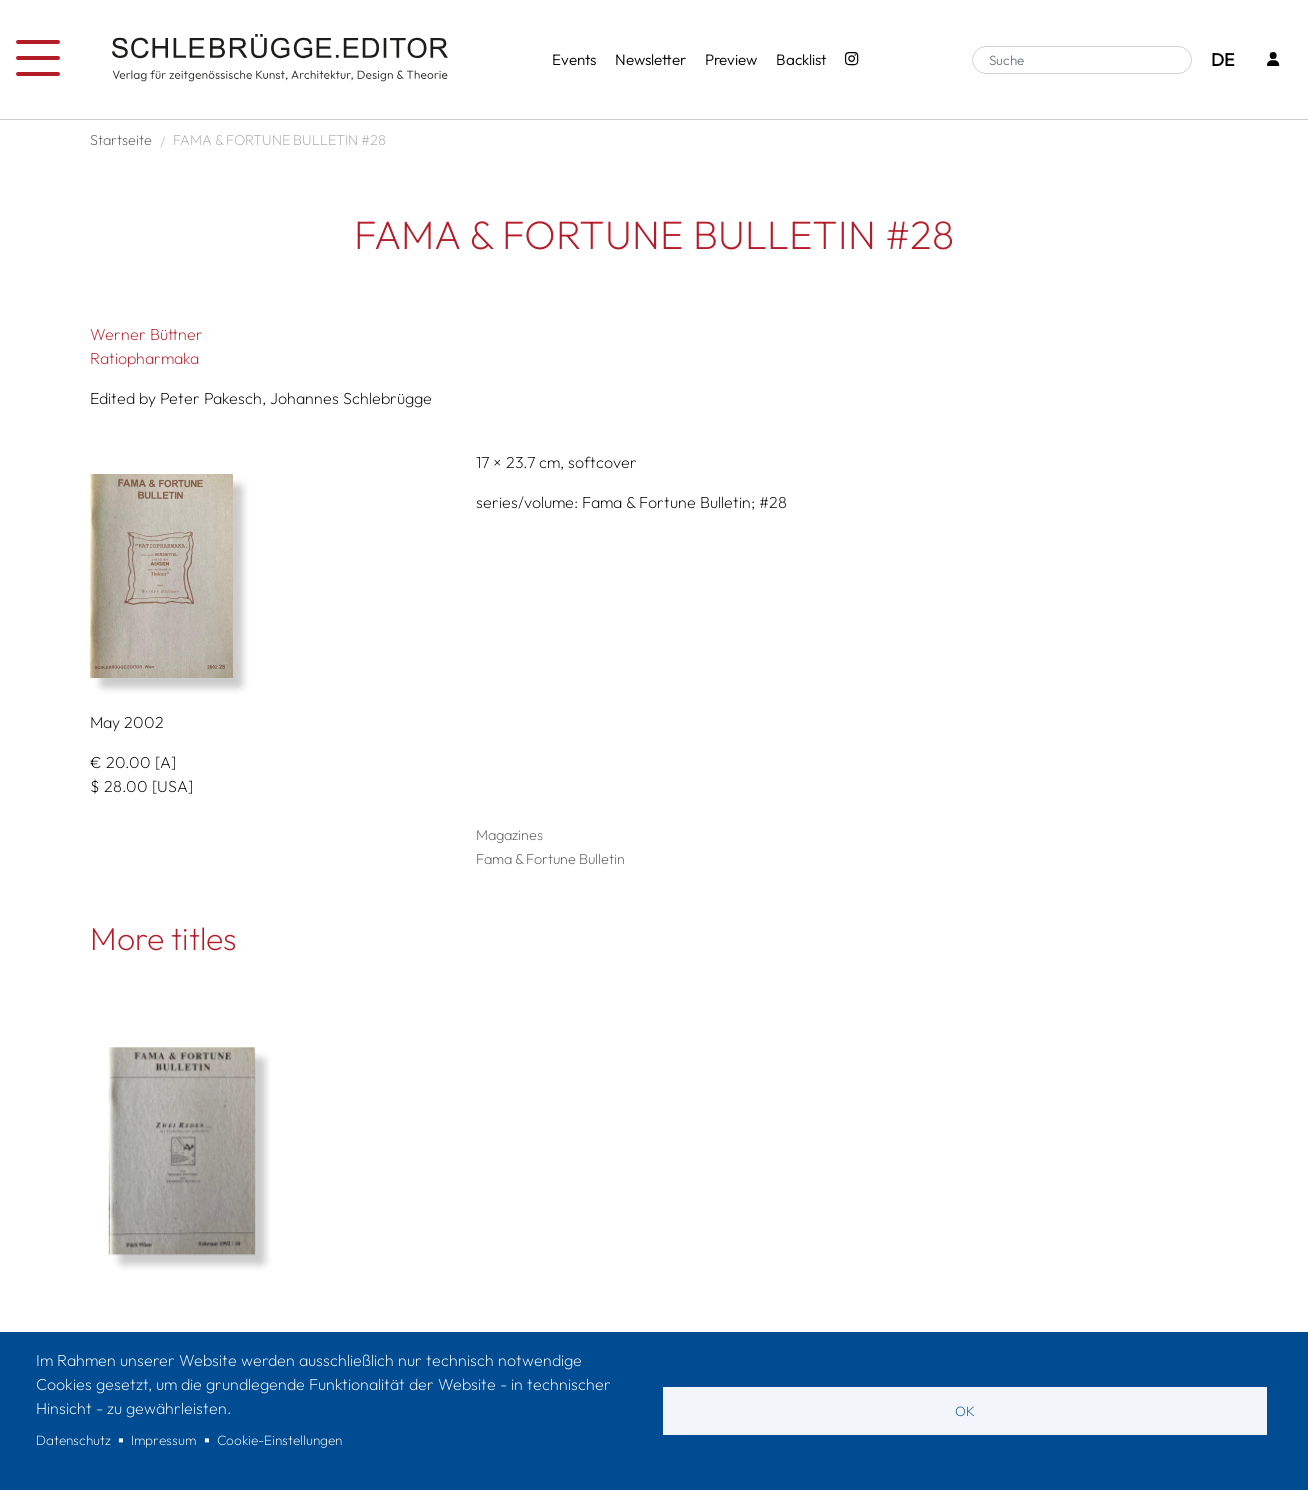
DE (1222, 59)
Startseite (121, 140)
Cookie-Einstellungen (279, 1440)
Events (574, 59)
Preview (731, 59)
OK (965, 1411)
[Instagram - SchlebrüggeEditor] (852, 60)
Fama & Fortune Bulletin (550, 859)
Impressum (163, 1440)
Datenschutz (73, 1440)
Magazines (509, 835)
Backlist (801, 59)
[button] (268, 576)
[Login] (1273, 60)
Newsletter (650, 59)
